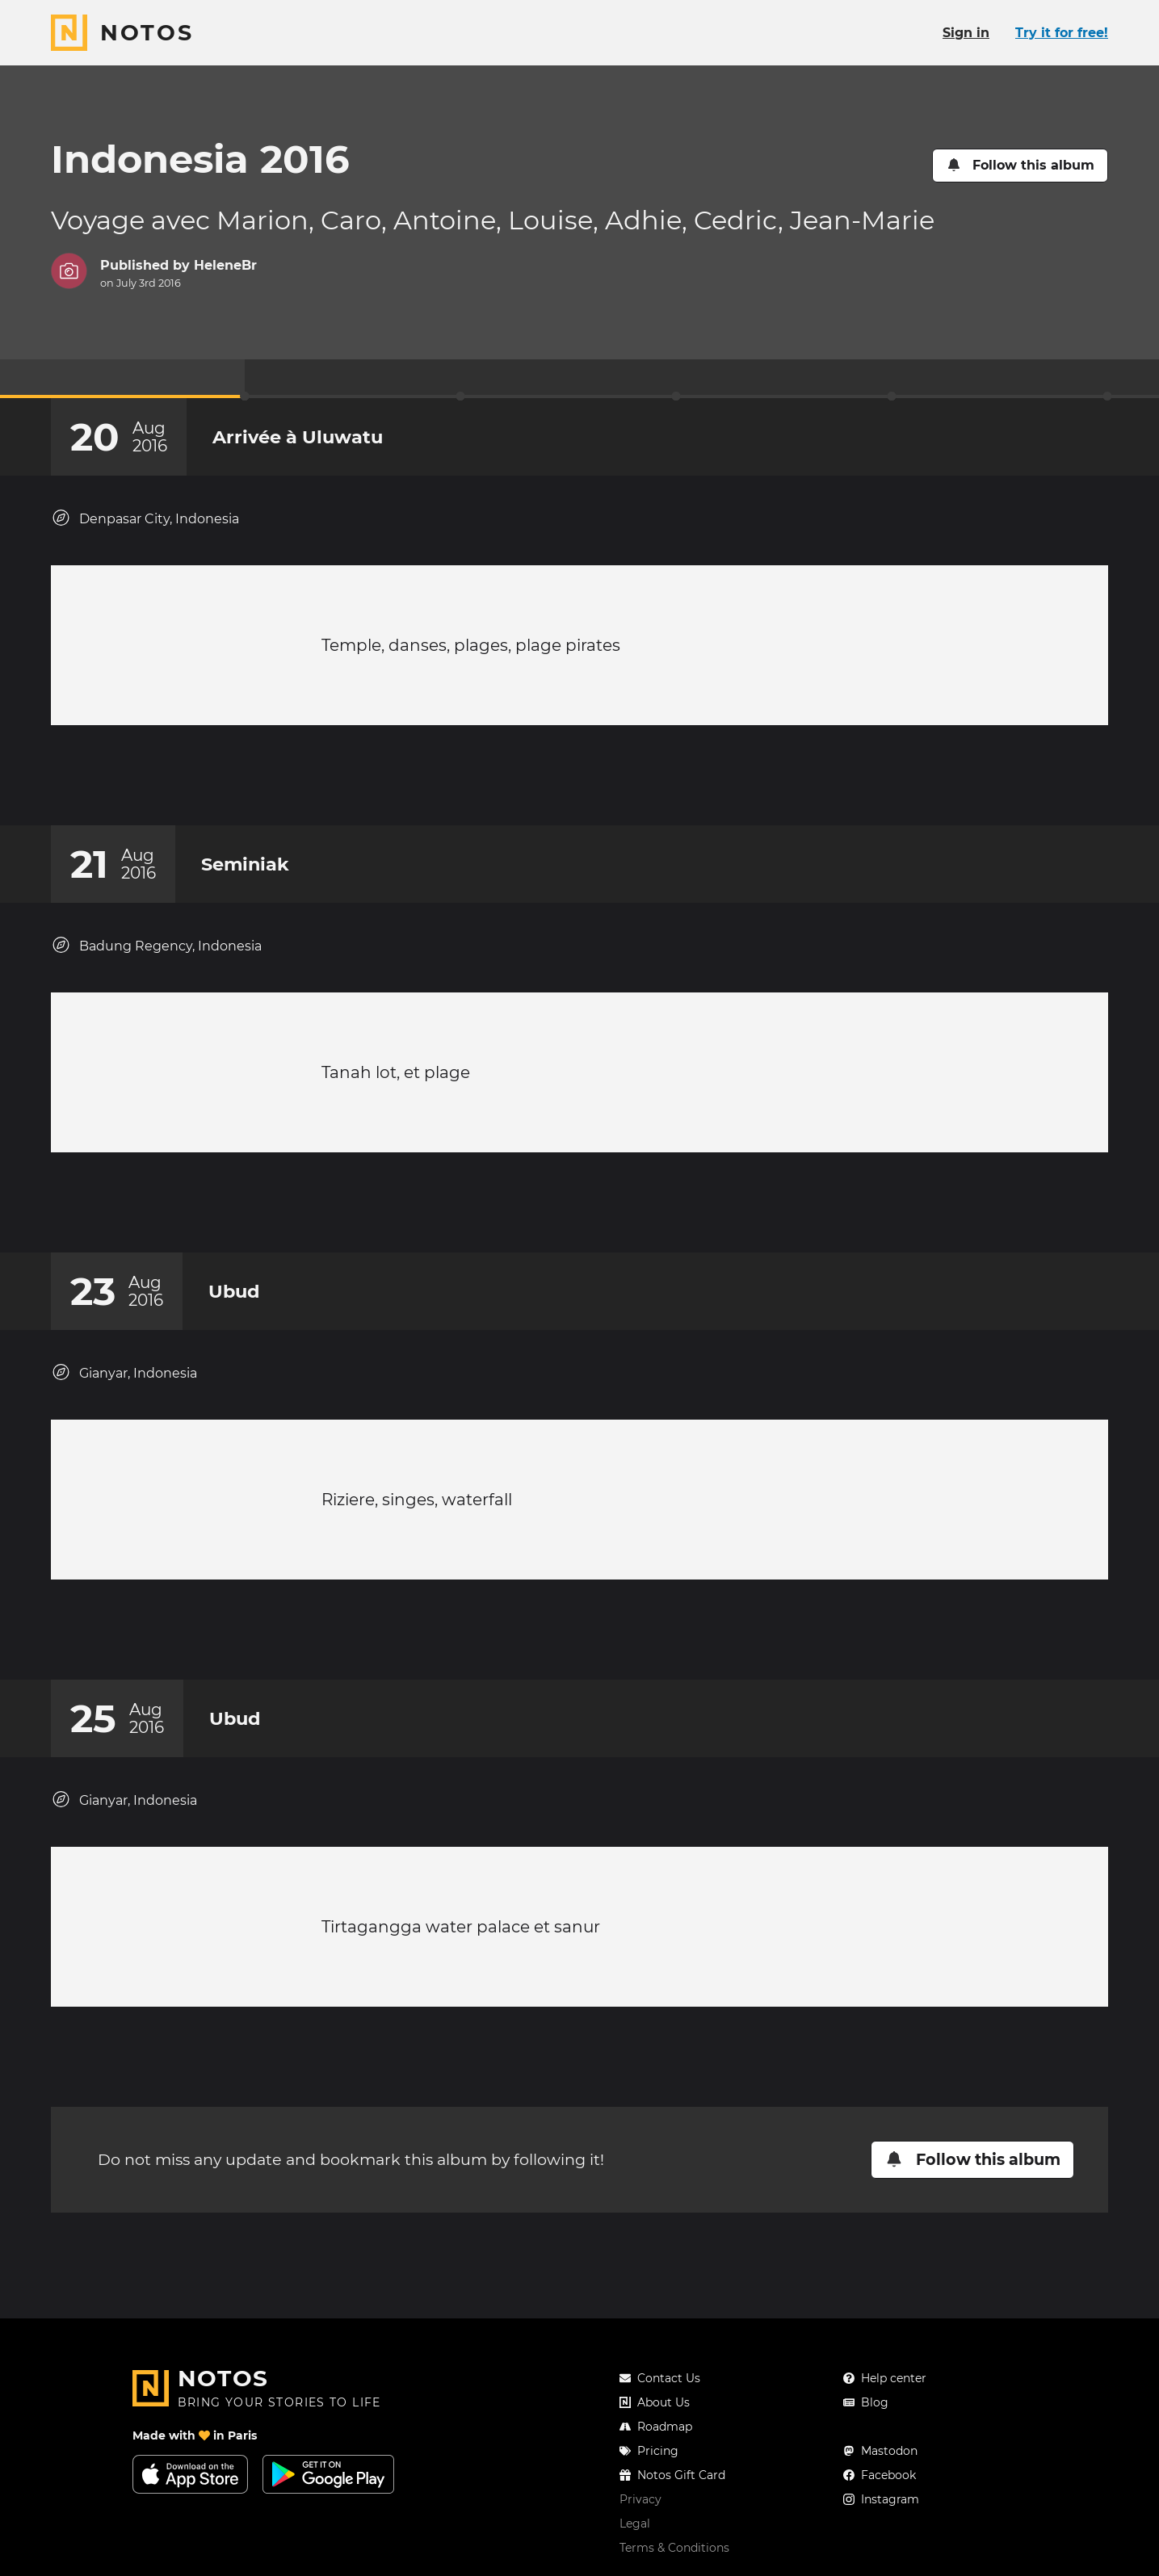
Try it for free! (1061, 32)
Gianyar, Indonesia (124, 1404)
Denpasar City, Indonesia (145, 518)
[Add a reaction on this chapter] (549, 783)
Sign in (966, 32)
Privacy (640, 2499)
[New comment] (610, 783)
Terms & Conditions (674, 2547)
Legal (634, 2523)
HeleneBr (225, 265)
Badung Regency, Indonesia (156, 961)
